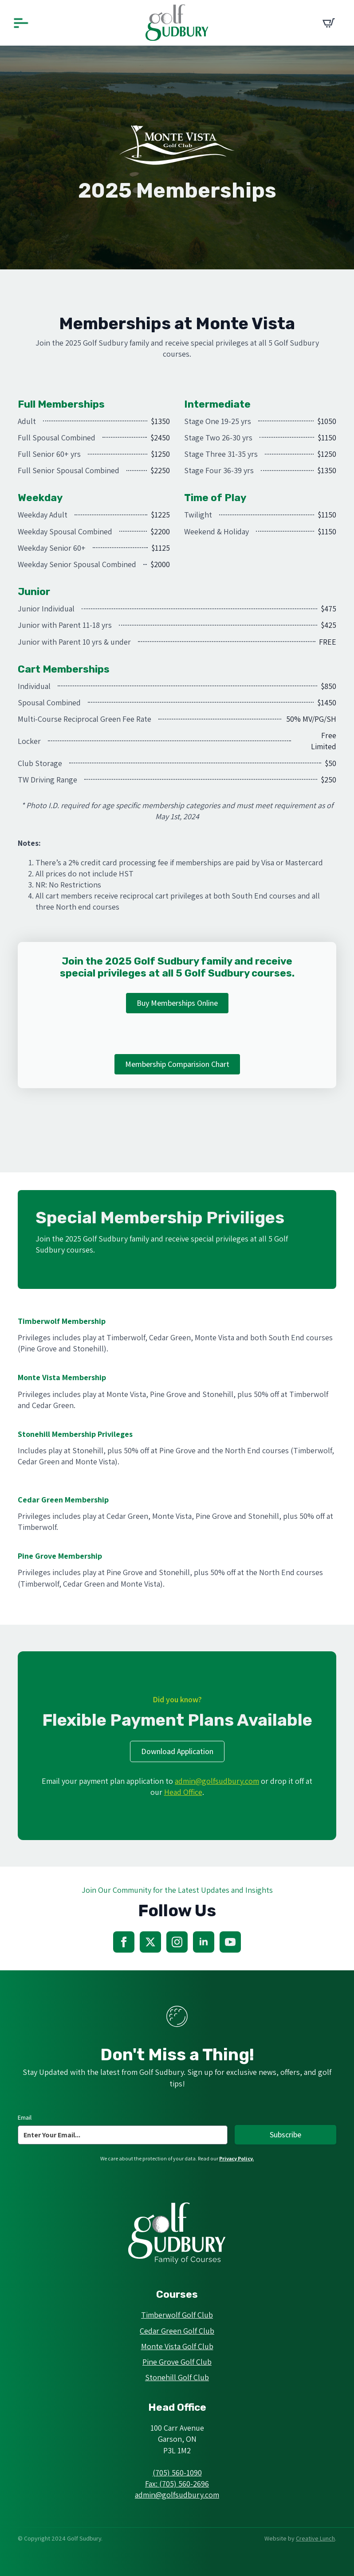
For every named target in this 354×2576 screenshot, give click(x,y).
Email (24, 2117)
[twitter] (150, 1942)
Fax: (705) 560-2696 (177, 2484)
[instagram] (177, 1942)
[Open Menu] (20, 22)
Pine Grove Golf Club (177, 2362)
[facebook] (123, 1942)
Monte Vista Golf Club (177, 2346)
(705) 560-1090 (177, 2472)
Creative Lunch (315, 2538)
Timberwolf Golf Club (177, 2315)
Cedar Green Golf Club (177, 2331)
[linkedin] (203, 1942)
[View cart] (329, 23)
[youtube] (230, 1942)
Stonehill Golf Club (177, 2377)
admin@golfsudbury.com (217, 1781)
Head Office (183, 1792)
